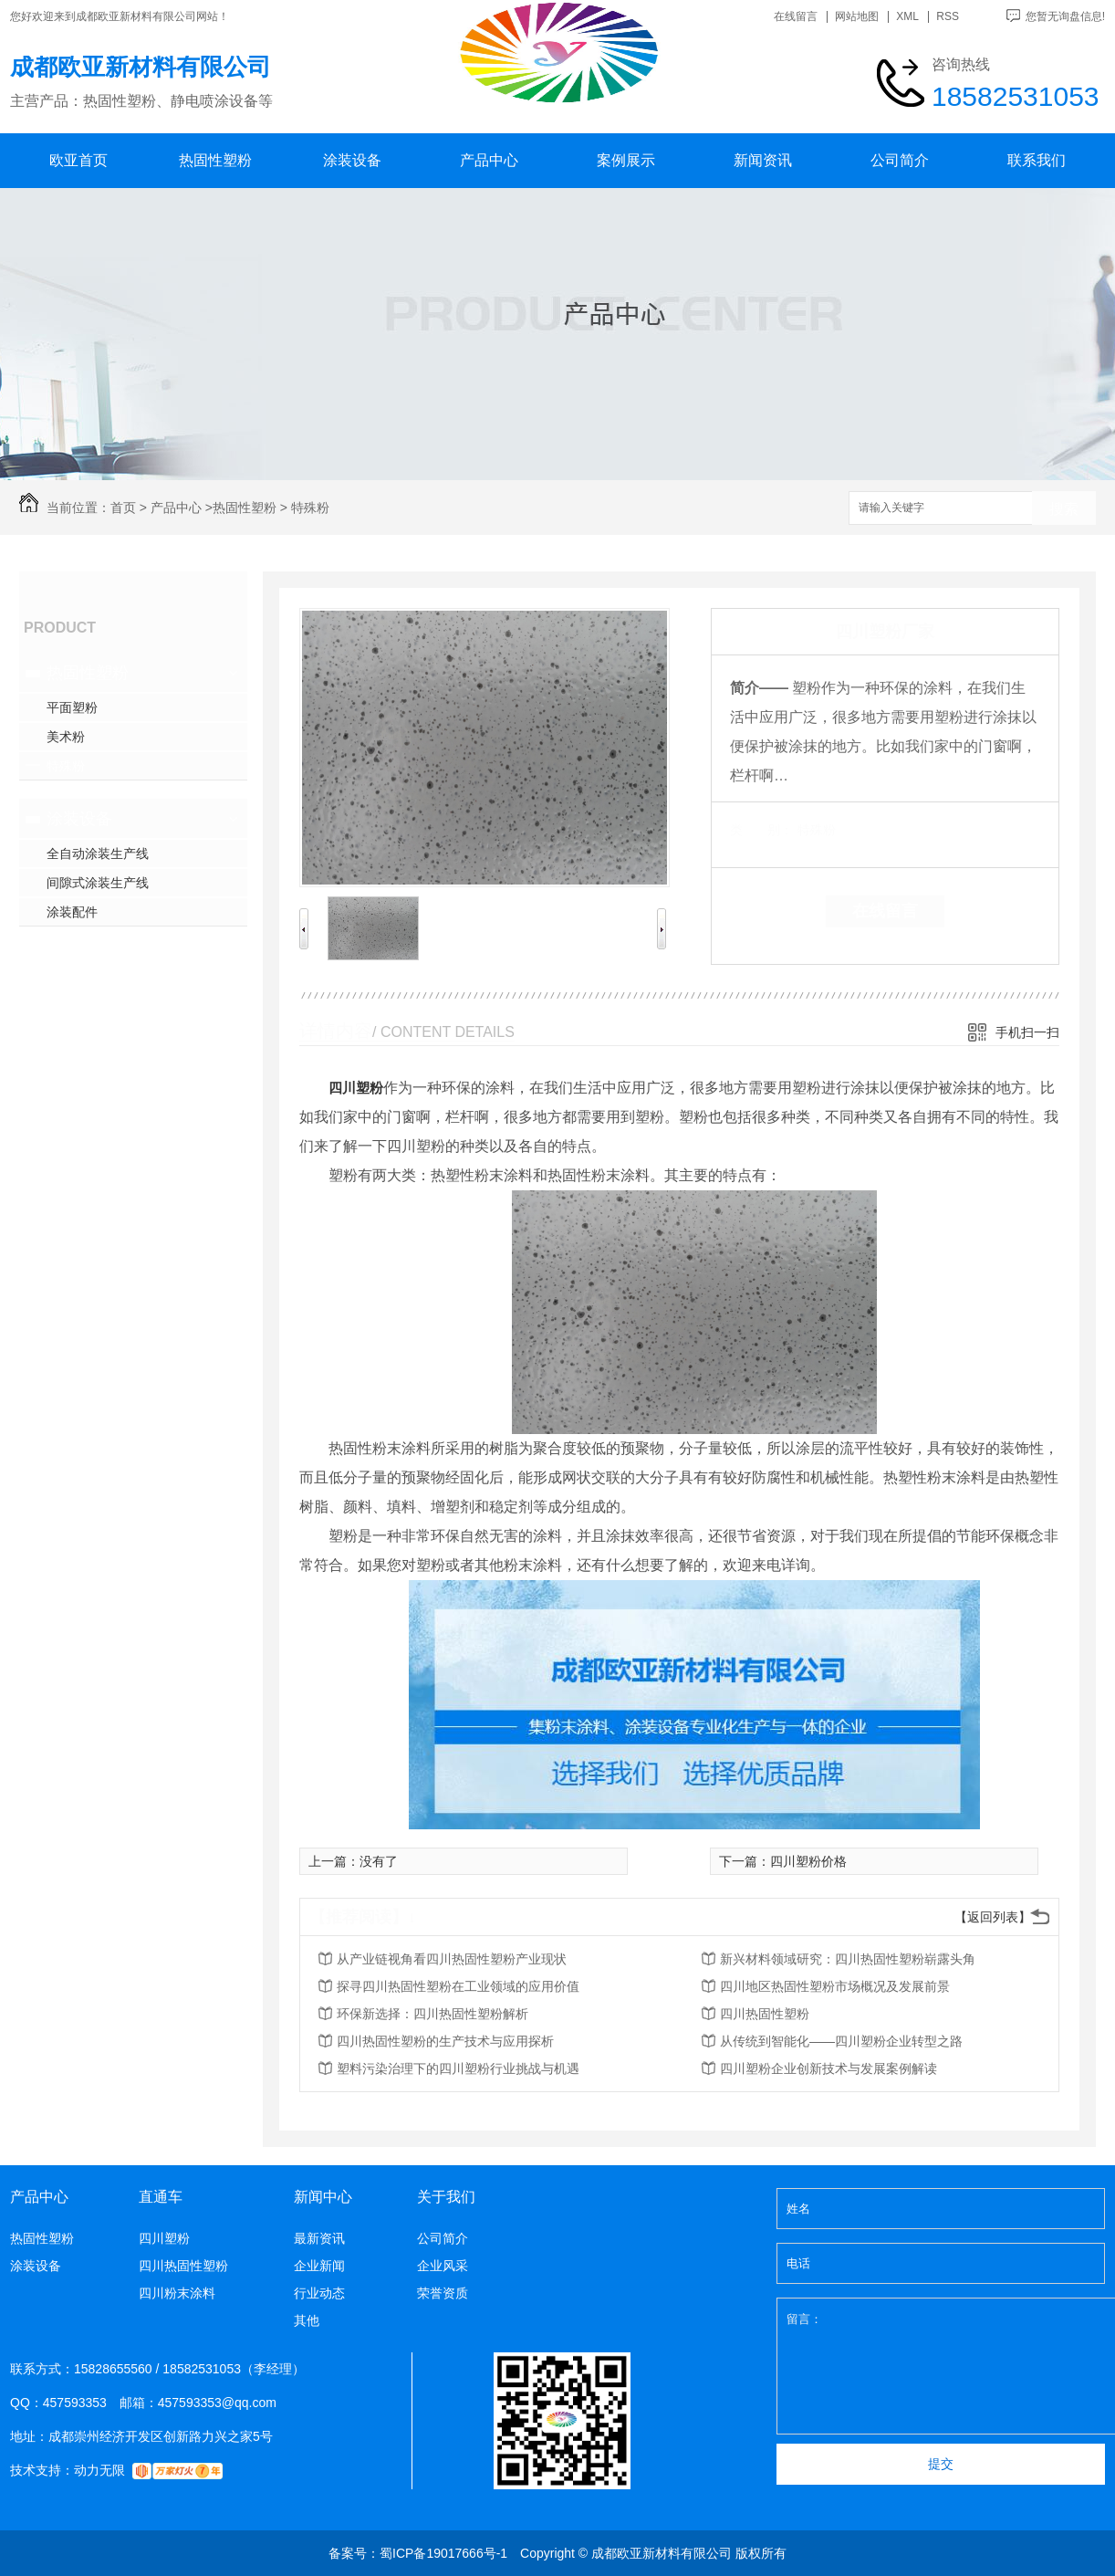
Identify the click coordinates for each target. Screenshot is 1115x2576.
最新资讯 (319, 2238)
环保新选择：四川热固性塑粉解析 (432, 2013)
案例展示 (626, 160)
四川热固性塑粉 (764, 2013)
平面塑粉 (72, 707)
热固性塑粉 (215, 160)
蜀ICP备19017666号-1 (443, 2553)
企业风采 (442, 2265)
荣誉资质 (442, 2293)
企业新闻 (319, 2265)
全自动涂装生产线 (98, 853)
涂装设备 (352, 160)
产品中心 (489, 160)
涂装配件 (72, 912)
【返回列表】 (992, 1917)
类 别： (761, 829)
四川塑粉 (355, 1087)
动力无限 (99, 2470)
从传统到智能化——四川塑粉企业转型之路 (841, 2041)
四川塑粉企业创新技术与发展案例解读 (828, 2068)
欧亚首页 (78, 160)
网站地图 (857, 17)
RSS (947, 17)
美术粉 (66, 736)
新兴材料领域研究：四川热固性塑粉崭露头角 (847, 1959)
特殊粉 (310, 507)
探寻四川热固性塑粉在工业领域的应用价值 (458, 1986)
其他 (306, 2320)
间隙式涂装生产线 (98, 882)
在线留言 (796, 17)
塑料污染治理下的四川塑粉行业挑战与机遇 (458, 2068)
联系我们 (1036, 160)
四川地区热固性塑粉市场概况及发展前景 (835, 1986)
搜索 (1064, 509)
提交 (940, 2463)
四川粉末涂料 (177, 2293)
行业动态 (319, 2293)
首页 (123, 507)
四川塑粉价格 (808, 1861)
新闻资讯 (763, 160)
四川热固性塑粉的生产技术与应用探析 (445, 2041)
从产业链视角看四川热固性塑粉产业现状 (452, 1959)
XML (907, 17)
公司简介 (899, 160)
